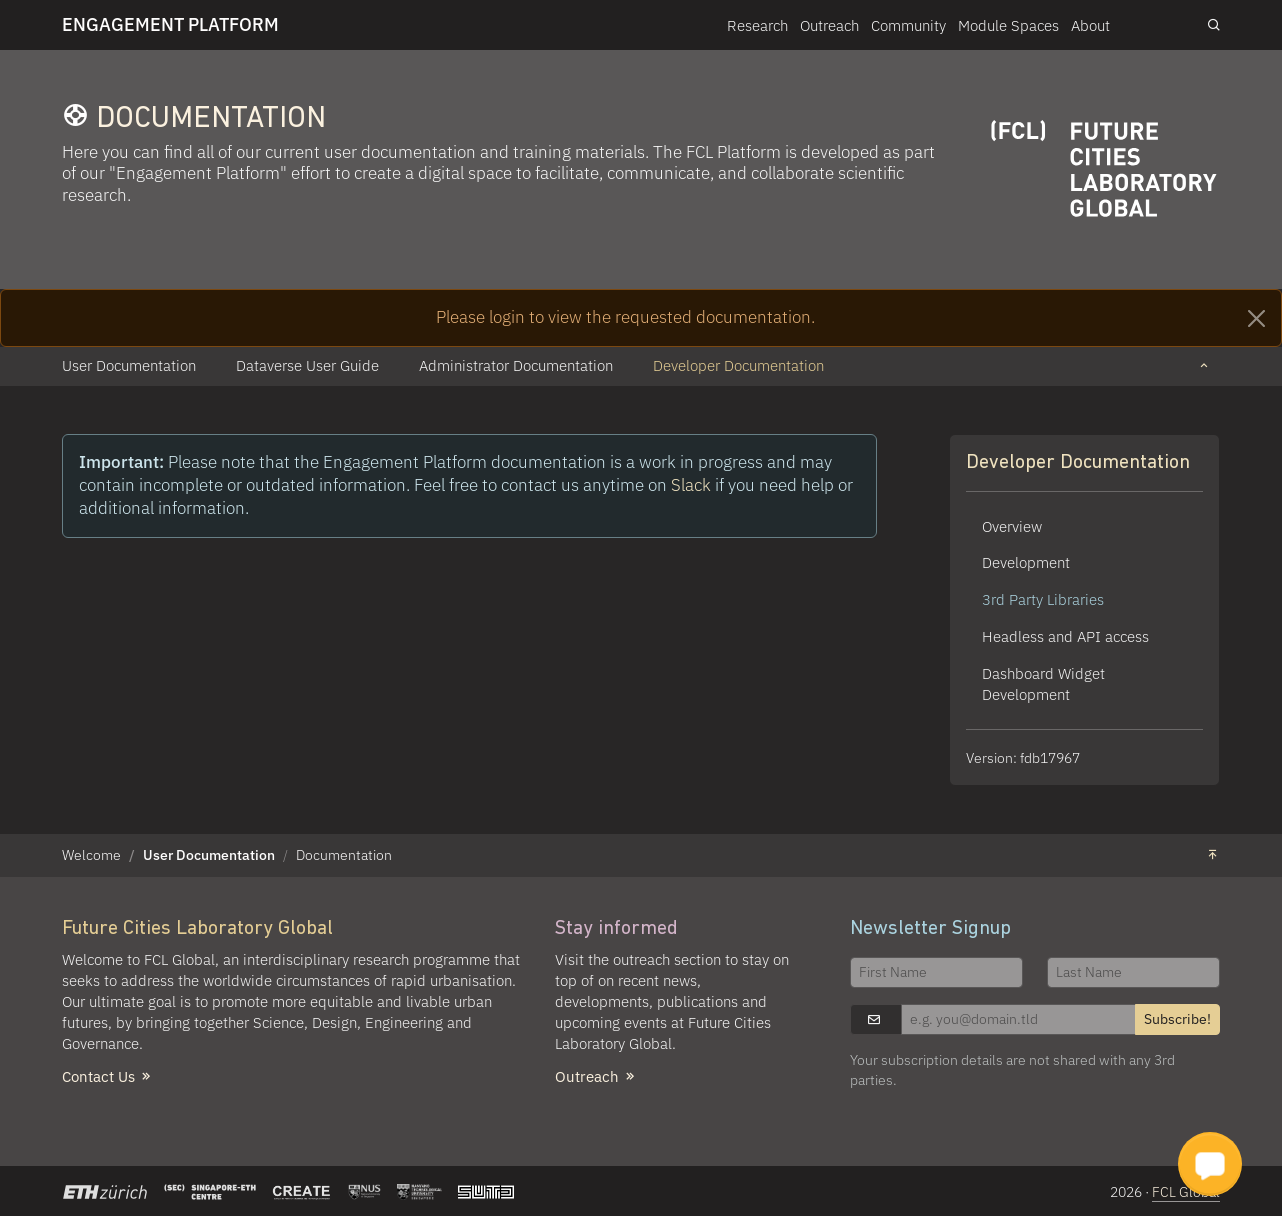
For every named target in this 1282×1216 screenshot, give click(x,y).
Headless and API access (1065, 636)
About (1090, 25)
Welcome (91, 855)
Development (1026, 562)
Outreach (829, 25)
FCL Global (1186, 1192)
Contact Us (108, 1076)
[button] (1204, 366)
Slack (693, 485)
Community (908, 25)
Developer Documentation (1078, 463)
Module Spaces (1008, 25)
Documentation (344, 855)
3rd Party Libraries (1043, 599)
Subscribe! (1177, 1019)
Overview (1012, 526)
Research (757, 25)
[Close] (1256, 318)
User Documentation (209, 855)
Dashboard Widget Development (1043, 683)
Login (1158, 24)
